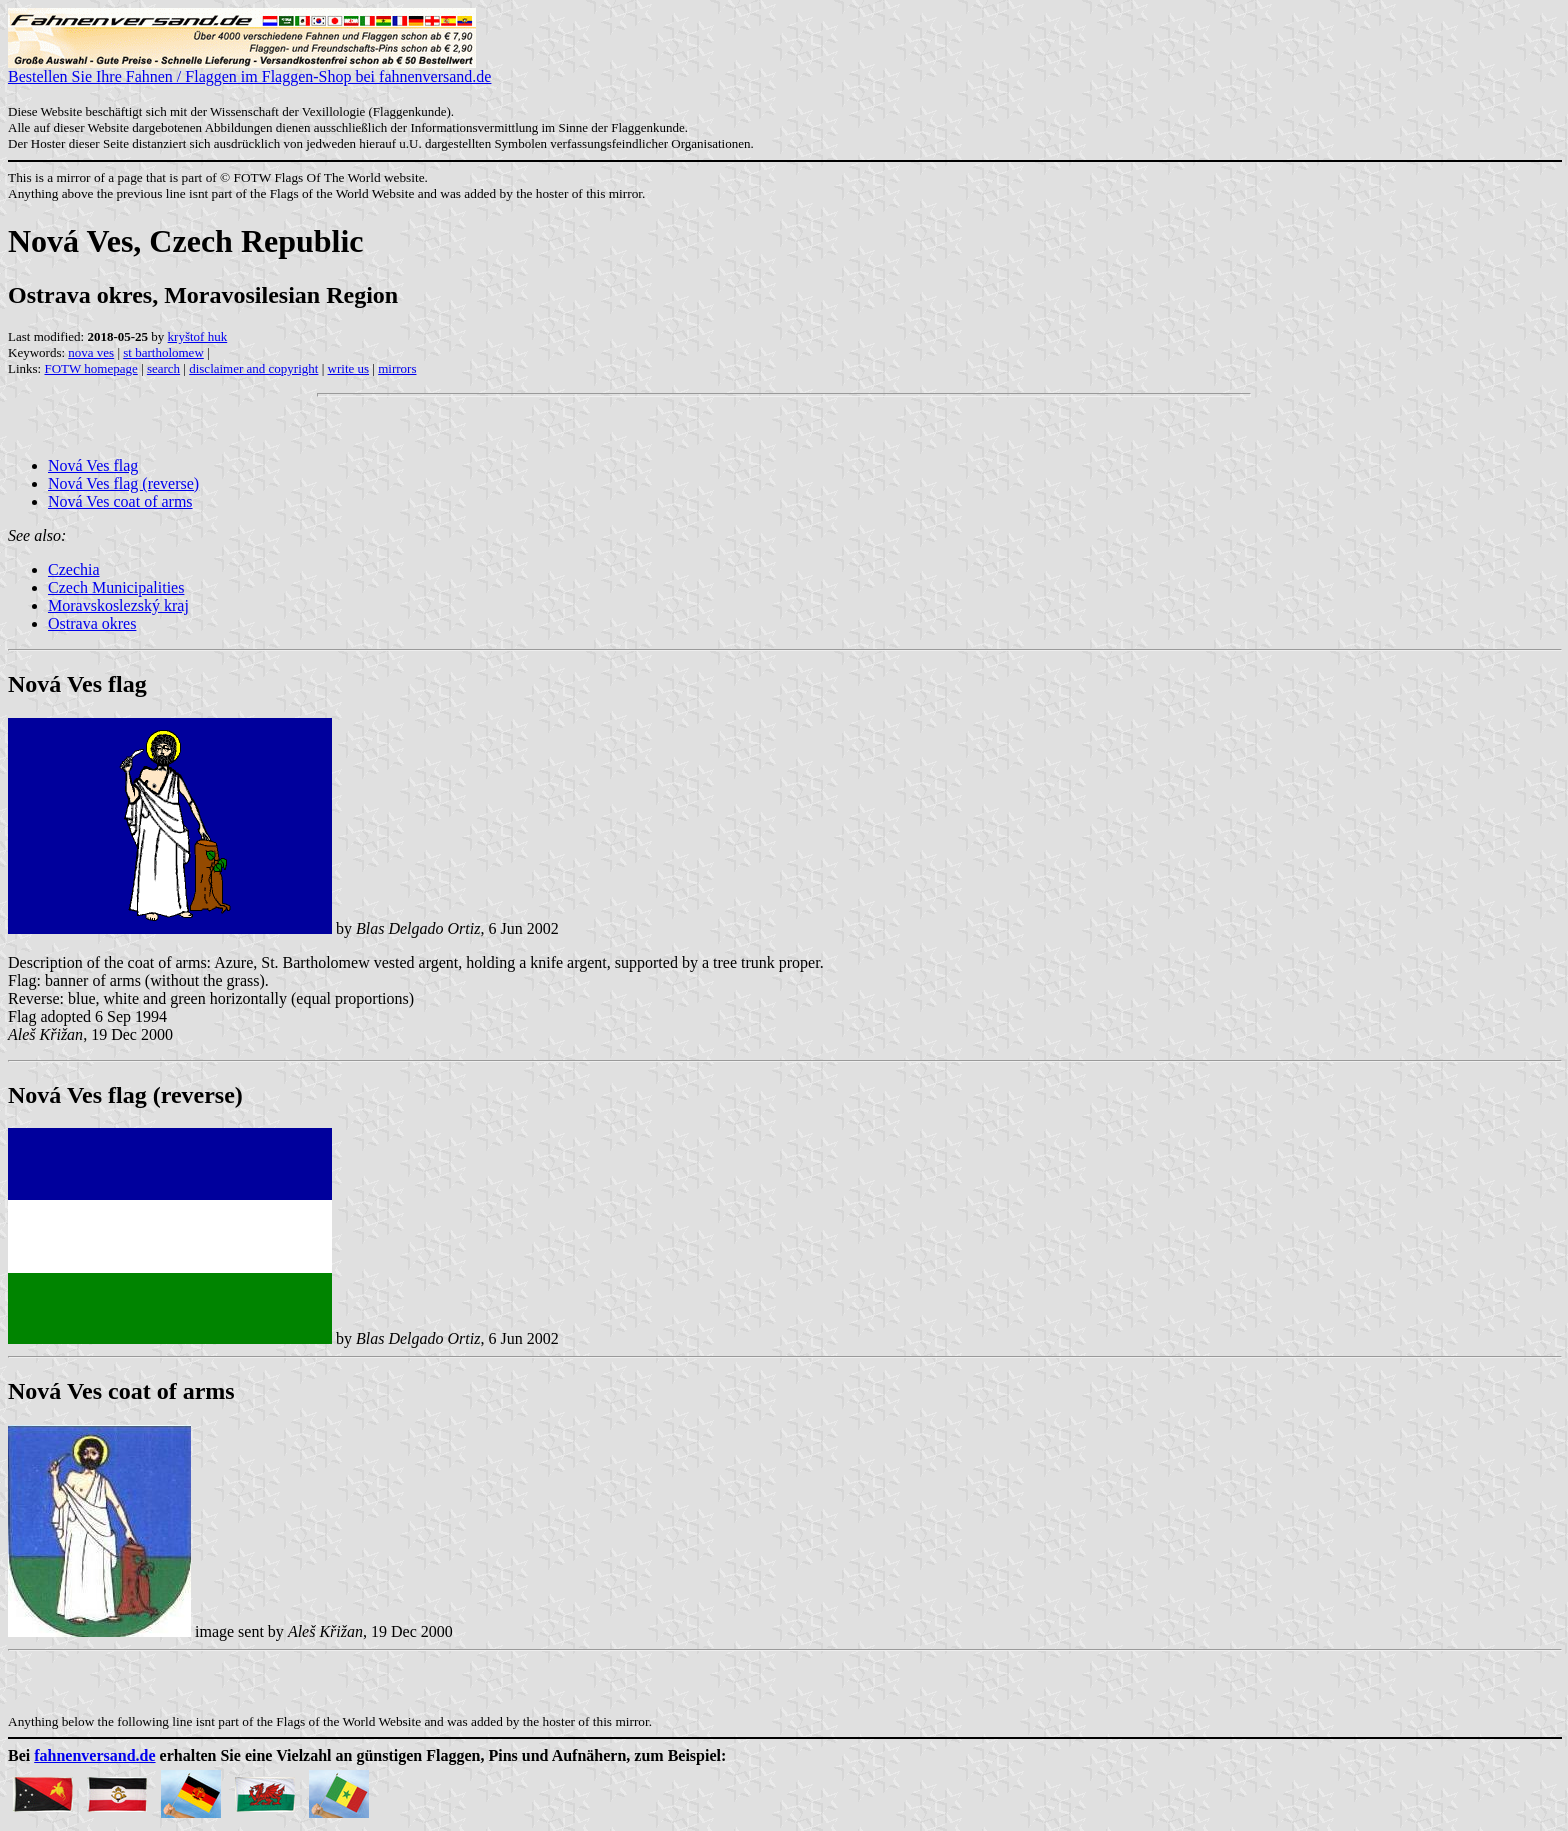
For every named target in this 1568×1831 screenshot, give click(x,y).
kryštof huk (198, 336)
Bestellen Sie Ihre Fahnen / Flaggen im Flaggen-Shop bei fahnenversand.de (249, 69)
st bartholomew (163, 352)
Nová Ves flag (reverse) (123, 483)
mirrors (397, 368)
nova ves (91, 352)
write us (349, 368)
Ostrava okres (92, 623)
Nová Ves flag (93, 465)
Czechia (74, 569)
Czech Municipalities (116, 587)
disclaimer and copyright (253, 368)
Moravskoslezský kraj (118, 605)
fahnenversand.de (94, 1755)
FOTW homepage (90, 368)
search (163, 368)
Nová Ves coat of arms (120, 501)
